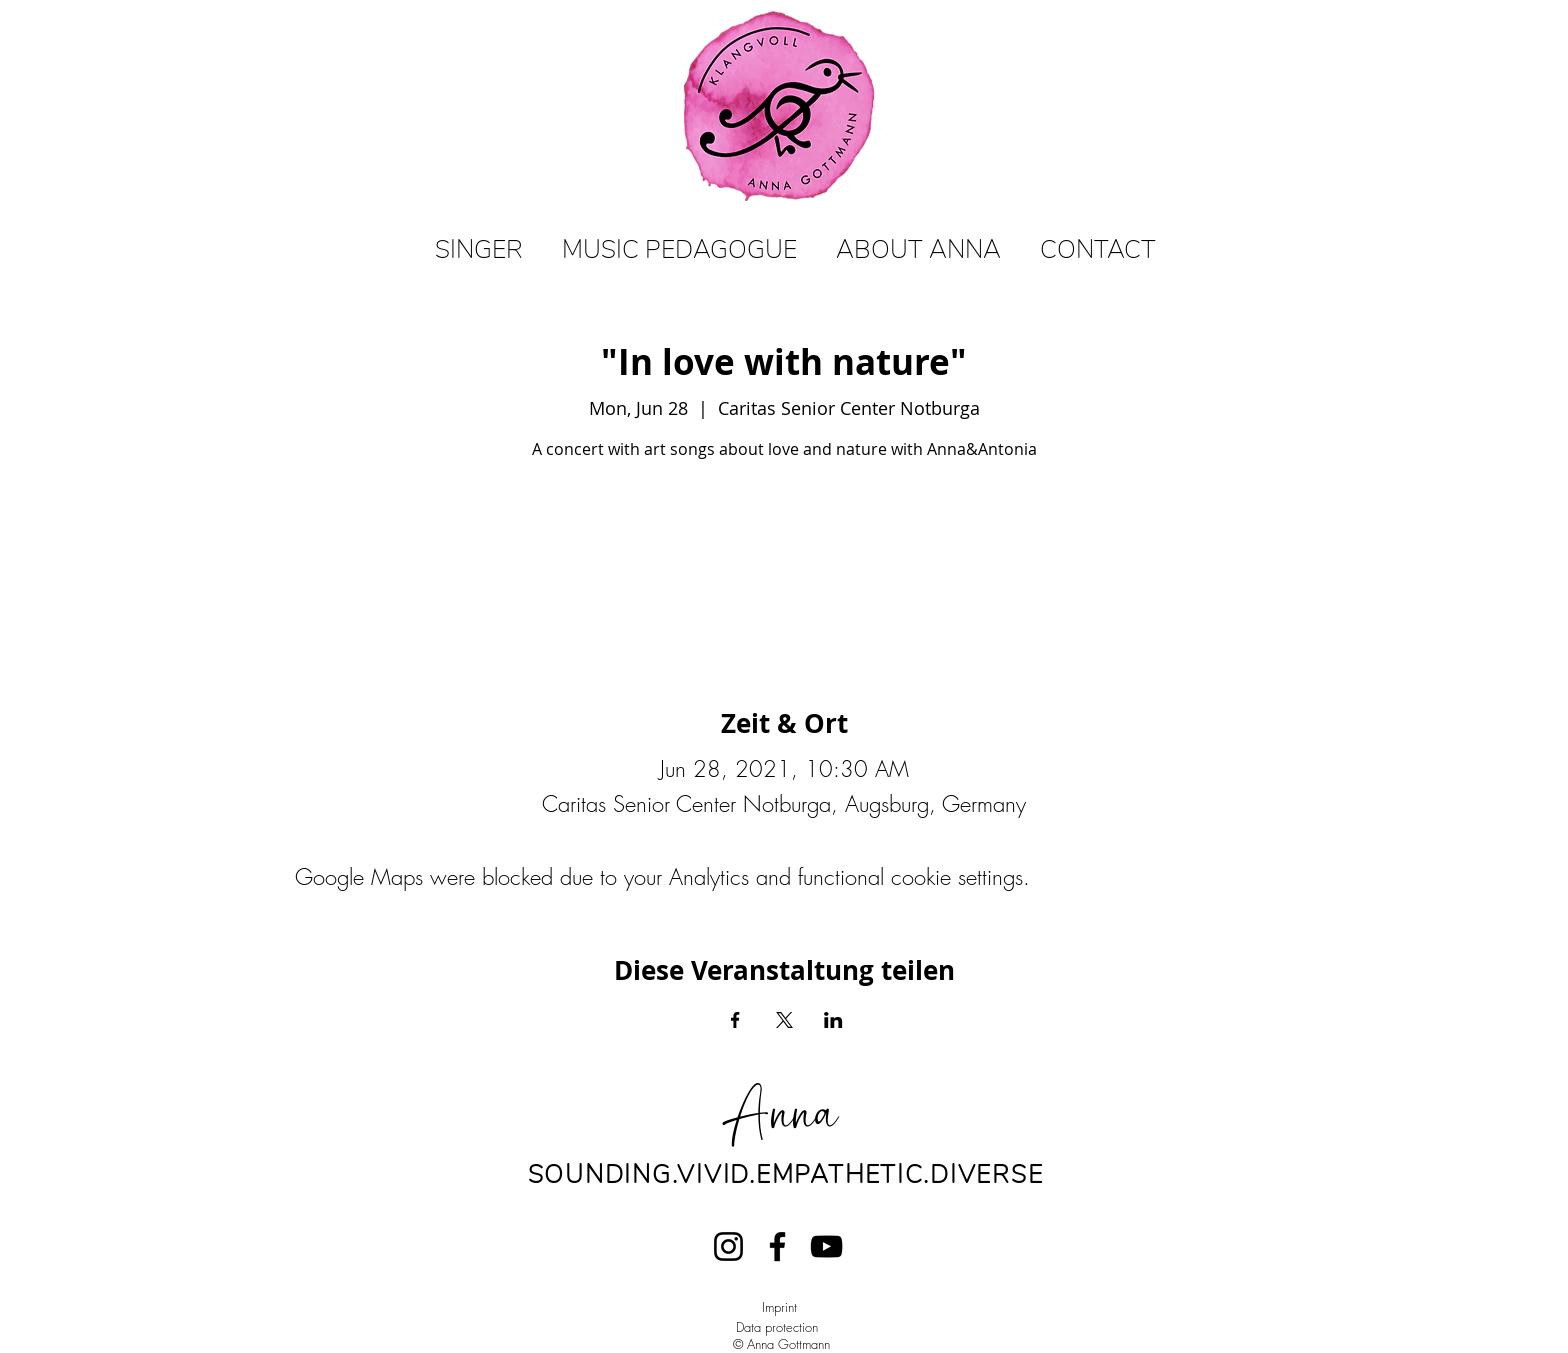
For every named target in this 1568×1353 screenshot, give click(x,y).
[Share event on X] (784, 1020)
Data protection (777, 1327)
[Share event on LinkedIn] (833, 1020)
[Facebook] (777, 1246)
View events (784, 560)
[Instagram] (728, 1246)
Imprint (779, 1307)
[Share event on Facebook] (735, 1020)
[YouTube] (826, 1246)
